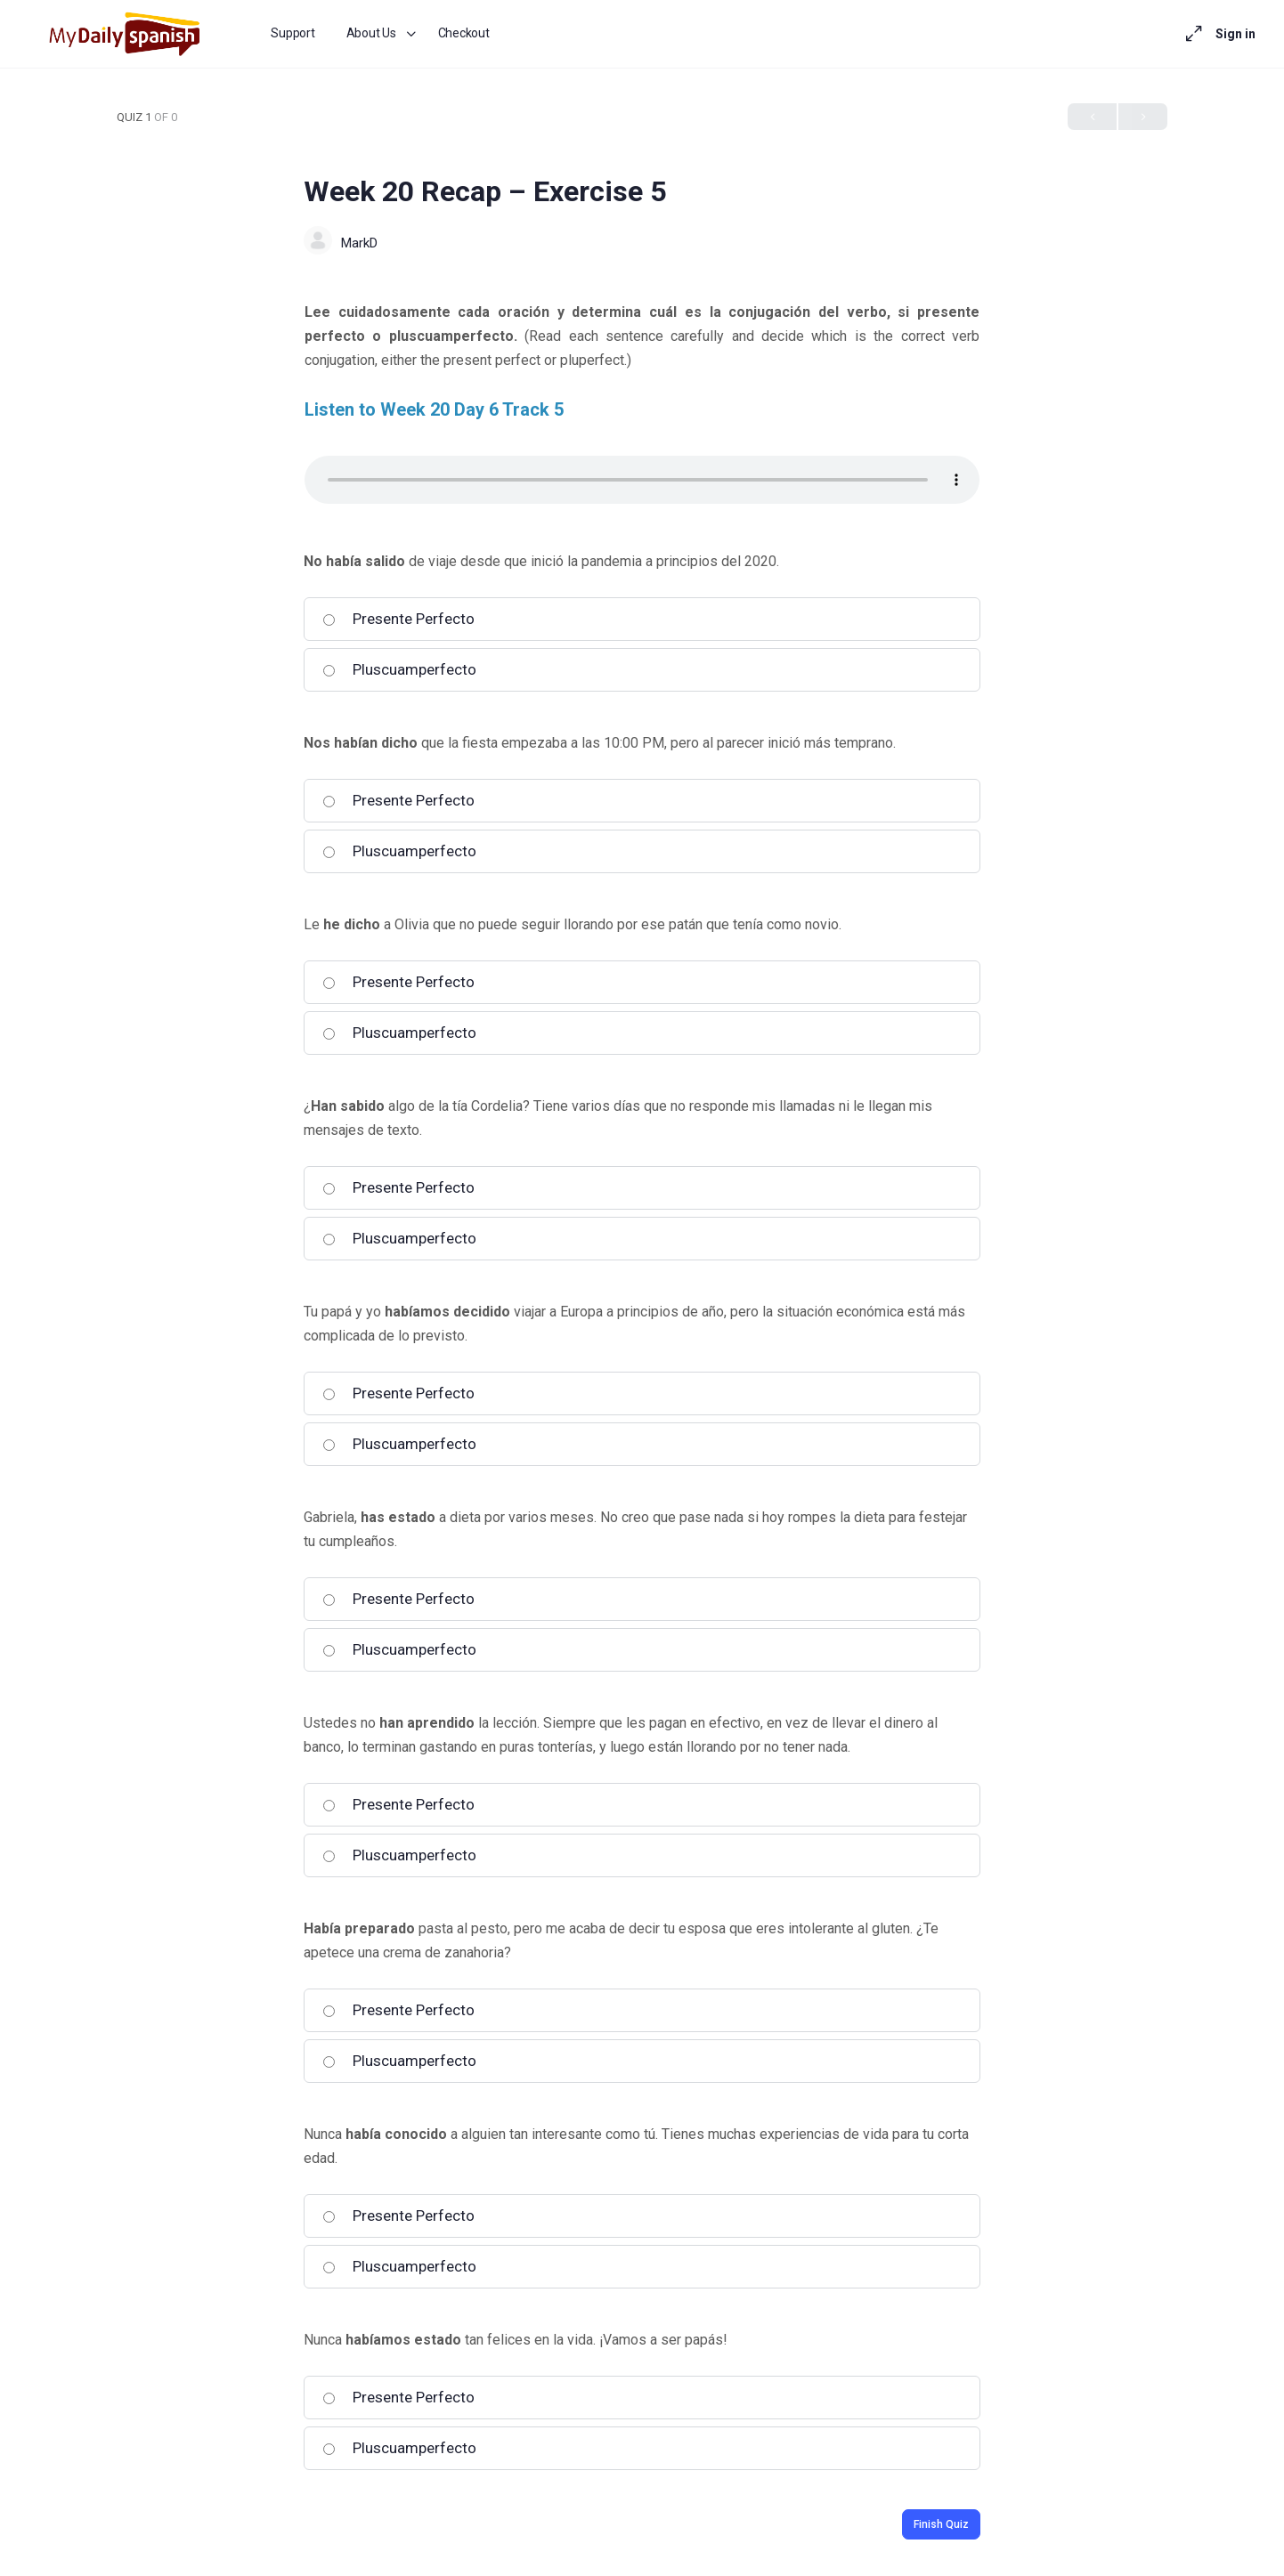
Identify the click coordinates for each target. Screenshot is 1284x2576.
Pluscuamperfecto (399, 669)
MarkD (359, 243)
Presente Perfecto (398, 619)
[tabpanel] (642, 402)
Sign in (1235, 34)
